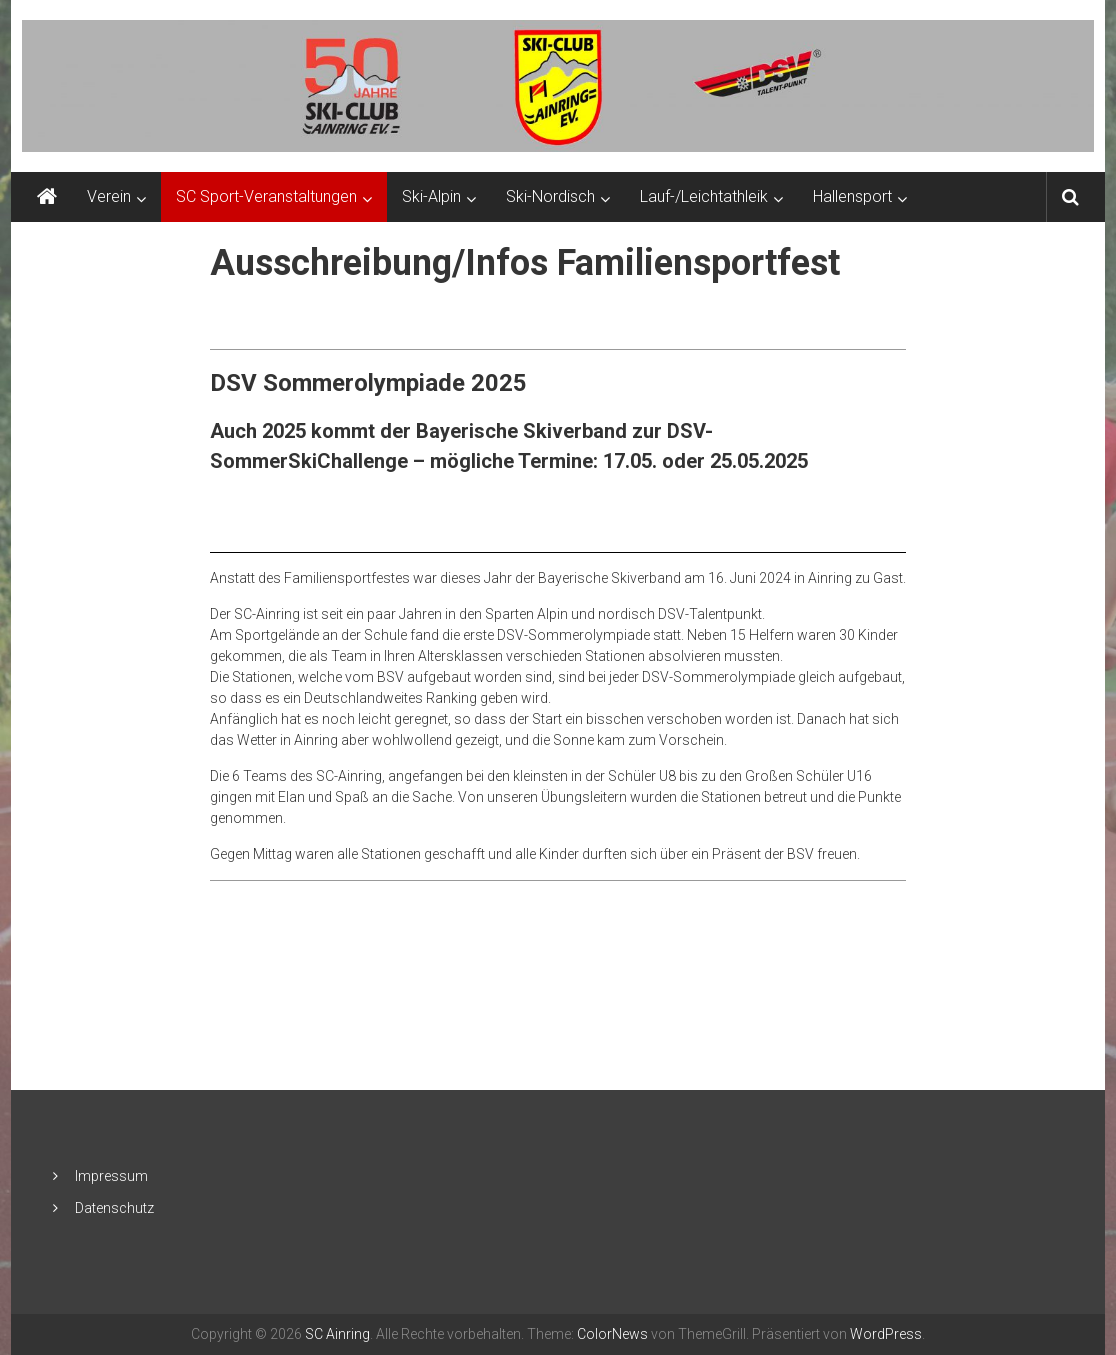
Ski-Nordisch (550, 196)
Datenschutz (114, 1208)
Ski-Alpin (431, 196)
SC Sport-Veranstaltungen (266, 196)
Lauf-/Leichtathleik (704, 196)
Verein (109, 196)
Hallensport (852, 196)
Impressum (111, 1176)
